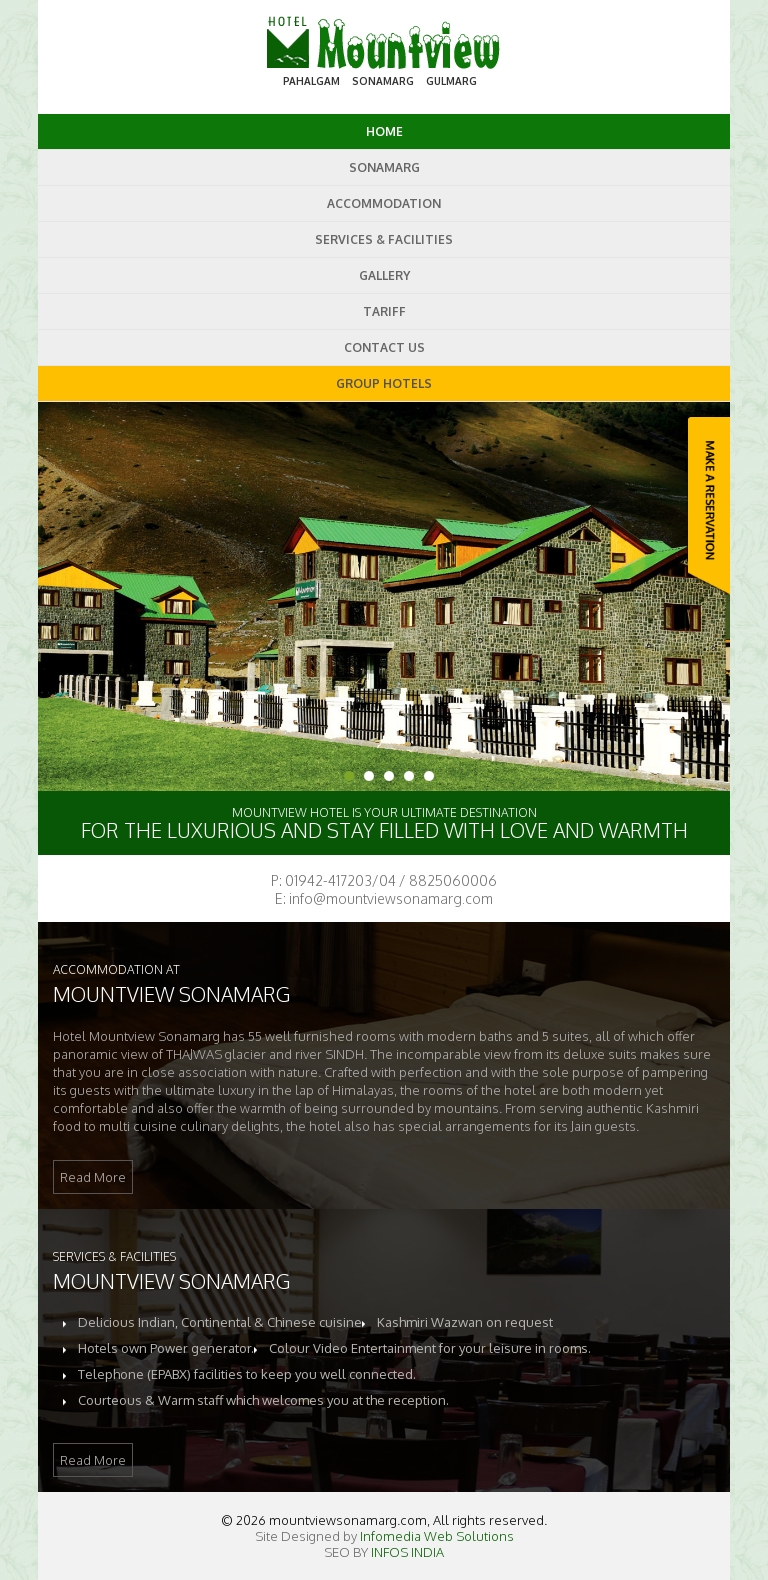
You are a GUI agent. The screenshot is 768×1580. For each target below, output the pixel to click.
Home (384, 131)
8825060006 (453, 880)
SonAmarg (384, 167)
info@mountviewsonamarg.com (391, 898)
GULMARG (451, 81)
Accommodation (384, 203)
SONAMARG (383, 81)
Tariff (384, 311)
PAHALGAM (311, 81)
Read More (93, 1177)
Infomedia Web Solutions (437, 1536)
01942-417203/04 (340, 880)
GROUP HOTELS (384, 383)
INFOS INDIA (407, 1552)
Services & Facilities (384, 239)
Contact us (384, 347)
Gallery (384, 275)
